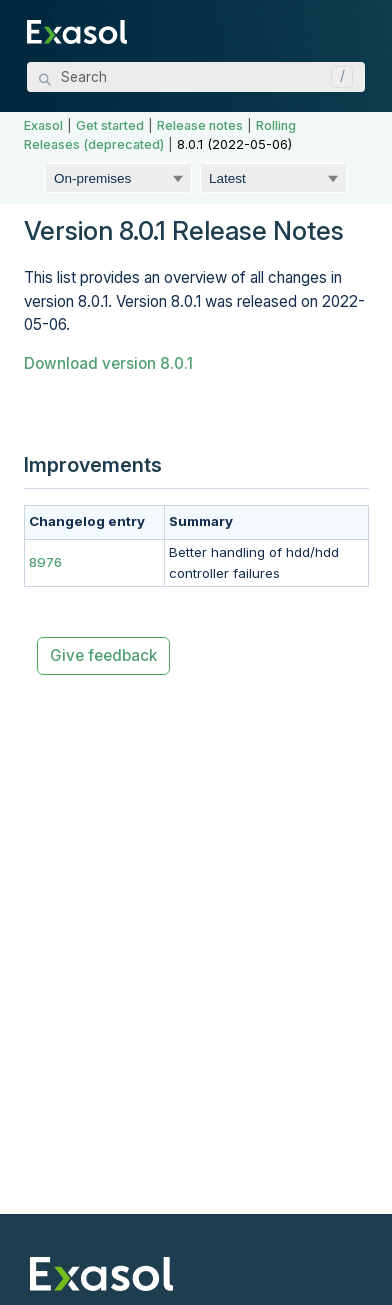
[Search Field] (196, 77)
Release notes (200, 125)
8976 (45, 562)
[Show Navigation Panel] (354, 30)
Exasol (43, 125)
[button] (337, 77)
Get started (110, 125)
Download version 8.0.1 (108, 363)
